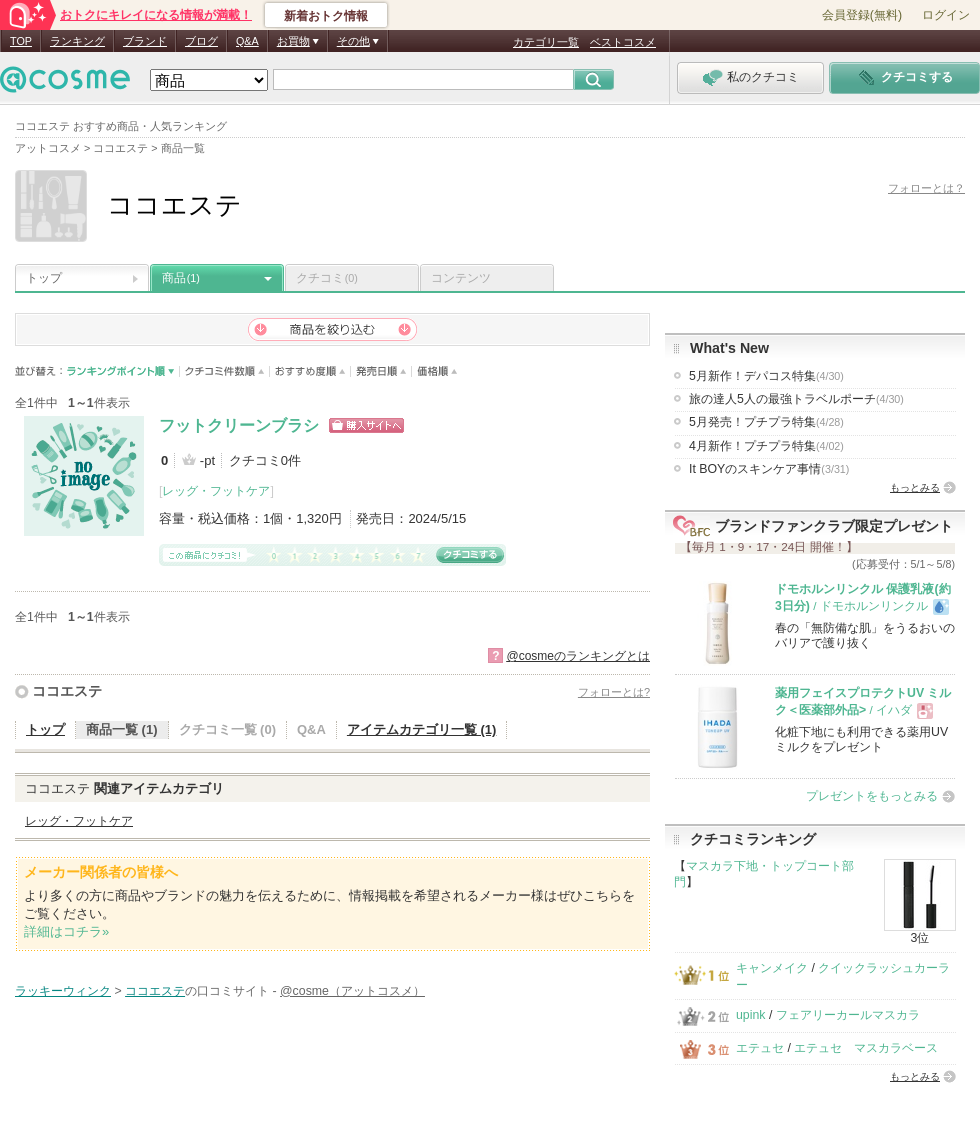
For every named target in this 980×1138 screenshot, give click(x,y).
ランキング (77, 41)
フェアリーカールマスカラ (848, 1015)
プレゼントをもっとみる (872, 796)
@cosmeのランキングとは (578, 656)
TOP (21, 41)
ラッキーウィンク (63, 991)
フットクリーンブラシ (239, 425)
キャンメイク (772, 968)
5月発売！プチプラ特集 (766, 422)
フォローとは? (614, 692)
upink (751, 1015)
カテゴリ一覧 (546, 42)
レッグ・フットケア (216, 491)
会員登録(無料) (862, 15)
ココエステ (67, 691)
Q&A (247, 41)
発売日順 (381, 371)
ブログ (201, 41)
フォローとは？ (926, 188)
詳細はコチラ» (66, 931)
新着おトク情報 (326, 16)
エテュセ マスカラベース (866, 1048)
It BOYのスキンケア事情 (769, 469)
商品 (181, 278)
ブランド (145, 41)
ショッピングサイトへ (366, 425)
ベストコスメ (623, 42)
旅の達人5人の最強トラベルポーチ (796, 399)
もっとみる (915, 487)
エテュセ (760, 1048)
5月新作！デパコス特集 (766, 376)
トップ (44, 278)
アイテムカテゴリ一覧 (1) (422, 729)
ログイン (946, 15)
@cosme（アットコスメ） (352, 991)
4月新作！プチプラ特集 (766, 446)
